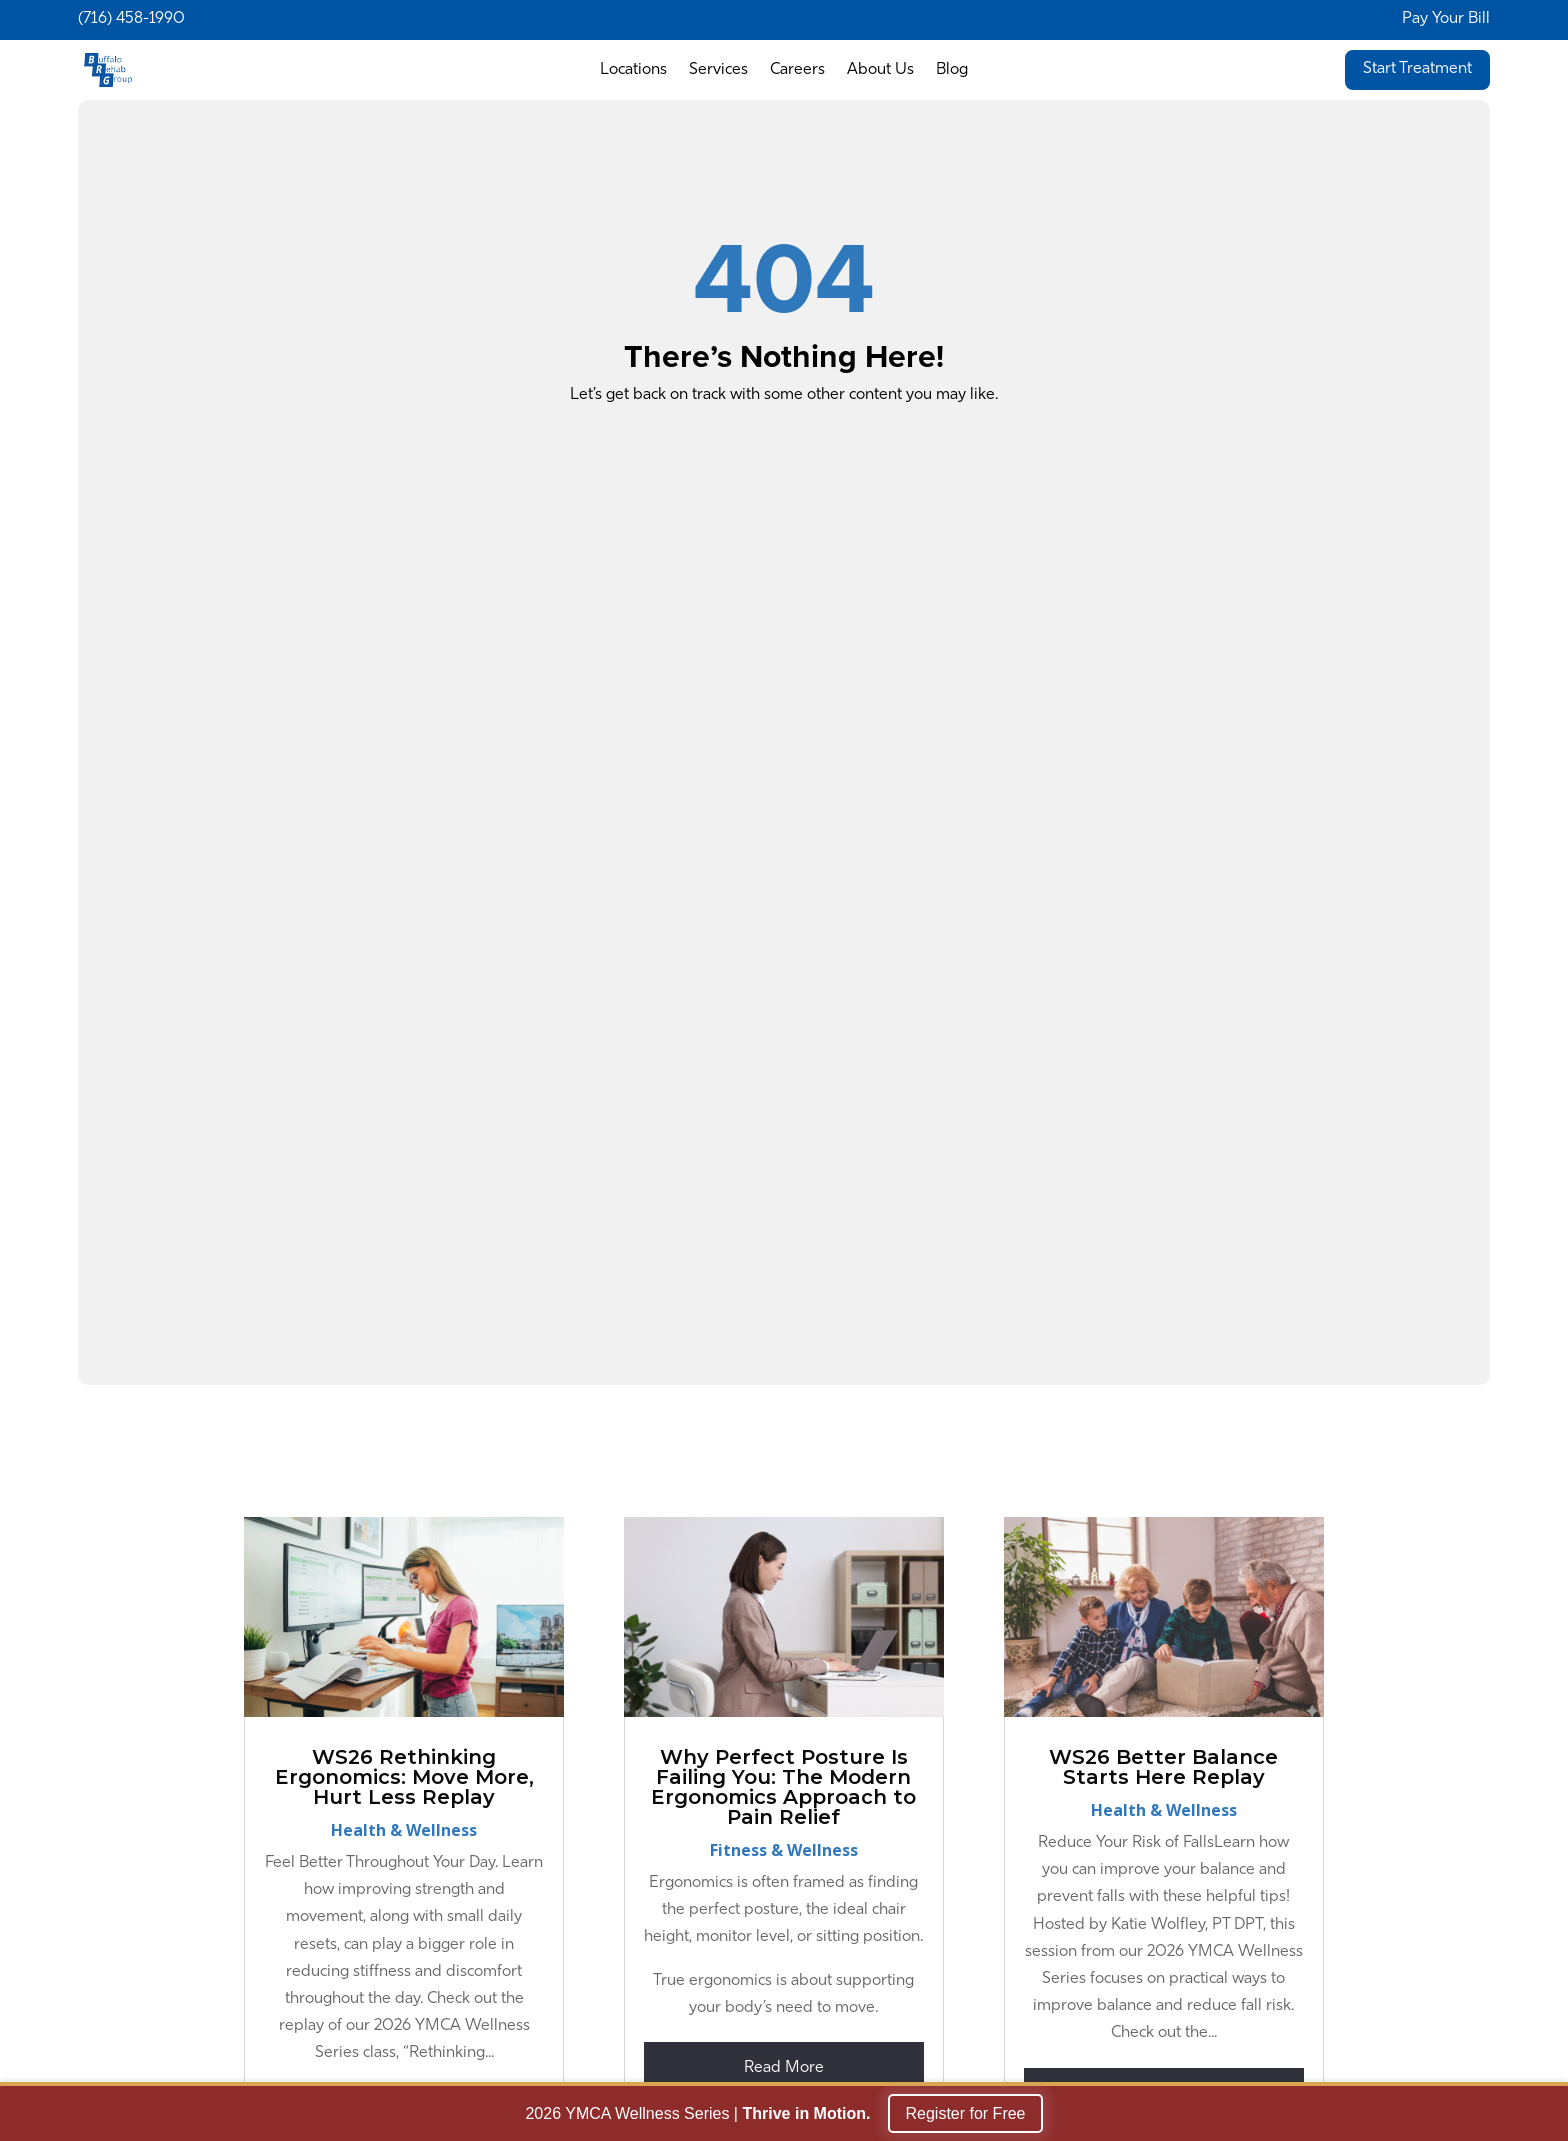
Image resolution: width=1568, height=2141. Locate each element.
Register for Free (965, 2115)
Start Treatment (1417, 69)
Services (718, 70)
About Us (880, 70)
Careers (797, 70)
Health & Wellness (404, 1830)
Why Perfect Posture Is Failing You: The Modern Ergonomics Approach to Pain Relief (783, 1787)
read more (784, 2068)
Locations (633, 70)
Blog (952, 70)
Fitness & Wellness (784, 1850)
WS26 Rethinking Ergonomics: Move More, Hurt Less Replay (404, 1777)
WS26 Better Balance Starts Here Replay (1163, 1767)
